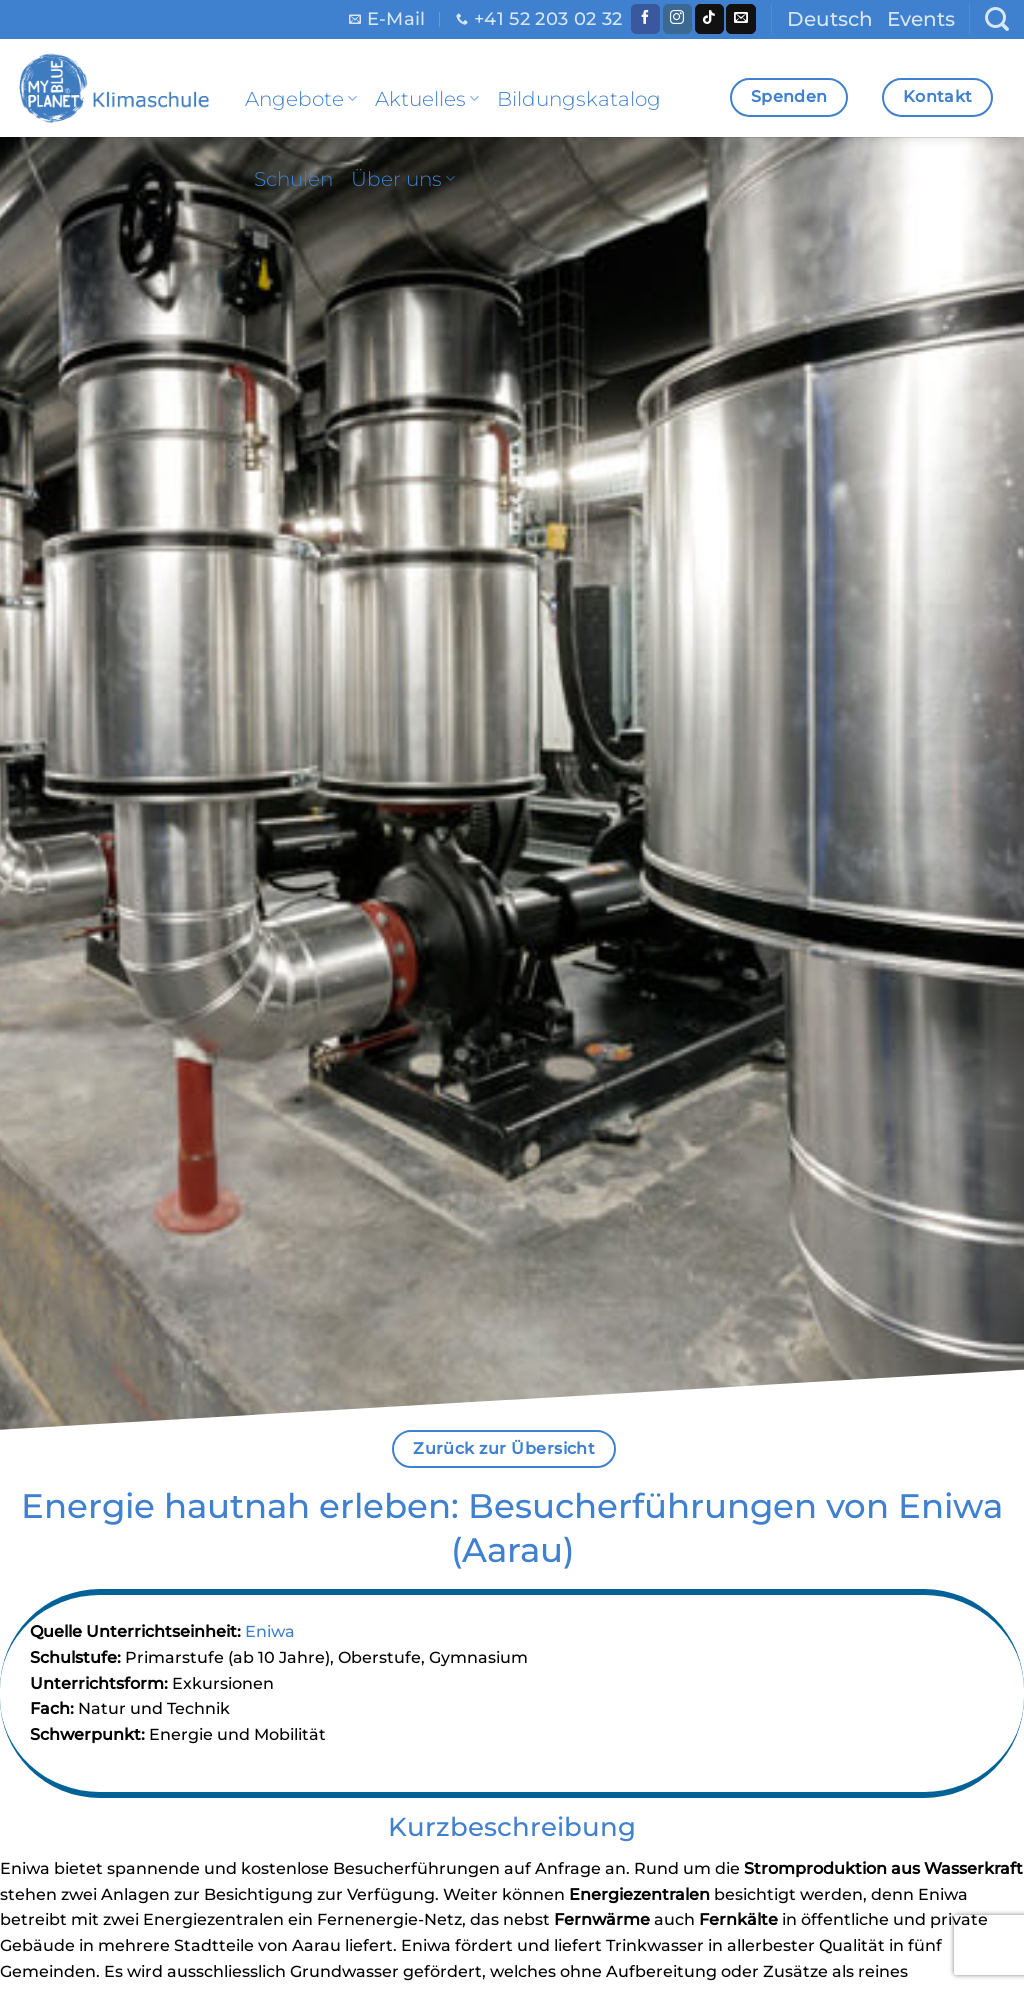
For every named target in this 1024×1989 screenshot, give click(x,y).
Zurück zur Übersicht (504, 1448)
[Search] (997, 19)
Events (921, 19)
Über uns (403, 179)
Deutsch (830, 19)
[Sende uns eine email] (740, 19)
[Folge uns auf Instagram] (677, 19)
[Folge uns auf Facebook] (645, 19)
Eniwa (270, 1631)
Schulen (293, 179)
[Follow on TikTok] (709, 19)
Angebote (301, 99)
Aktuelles (427, 99)
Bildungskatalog (579, 99)
